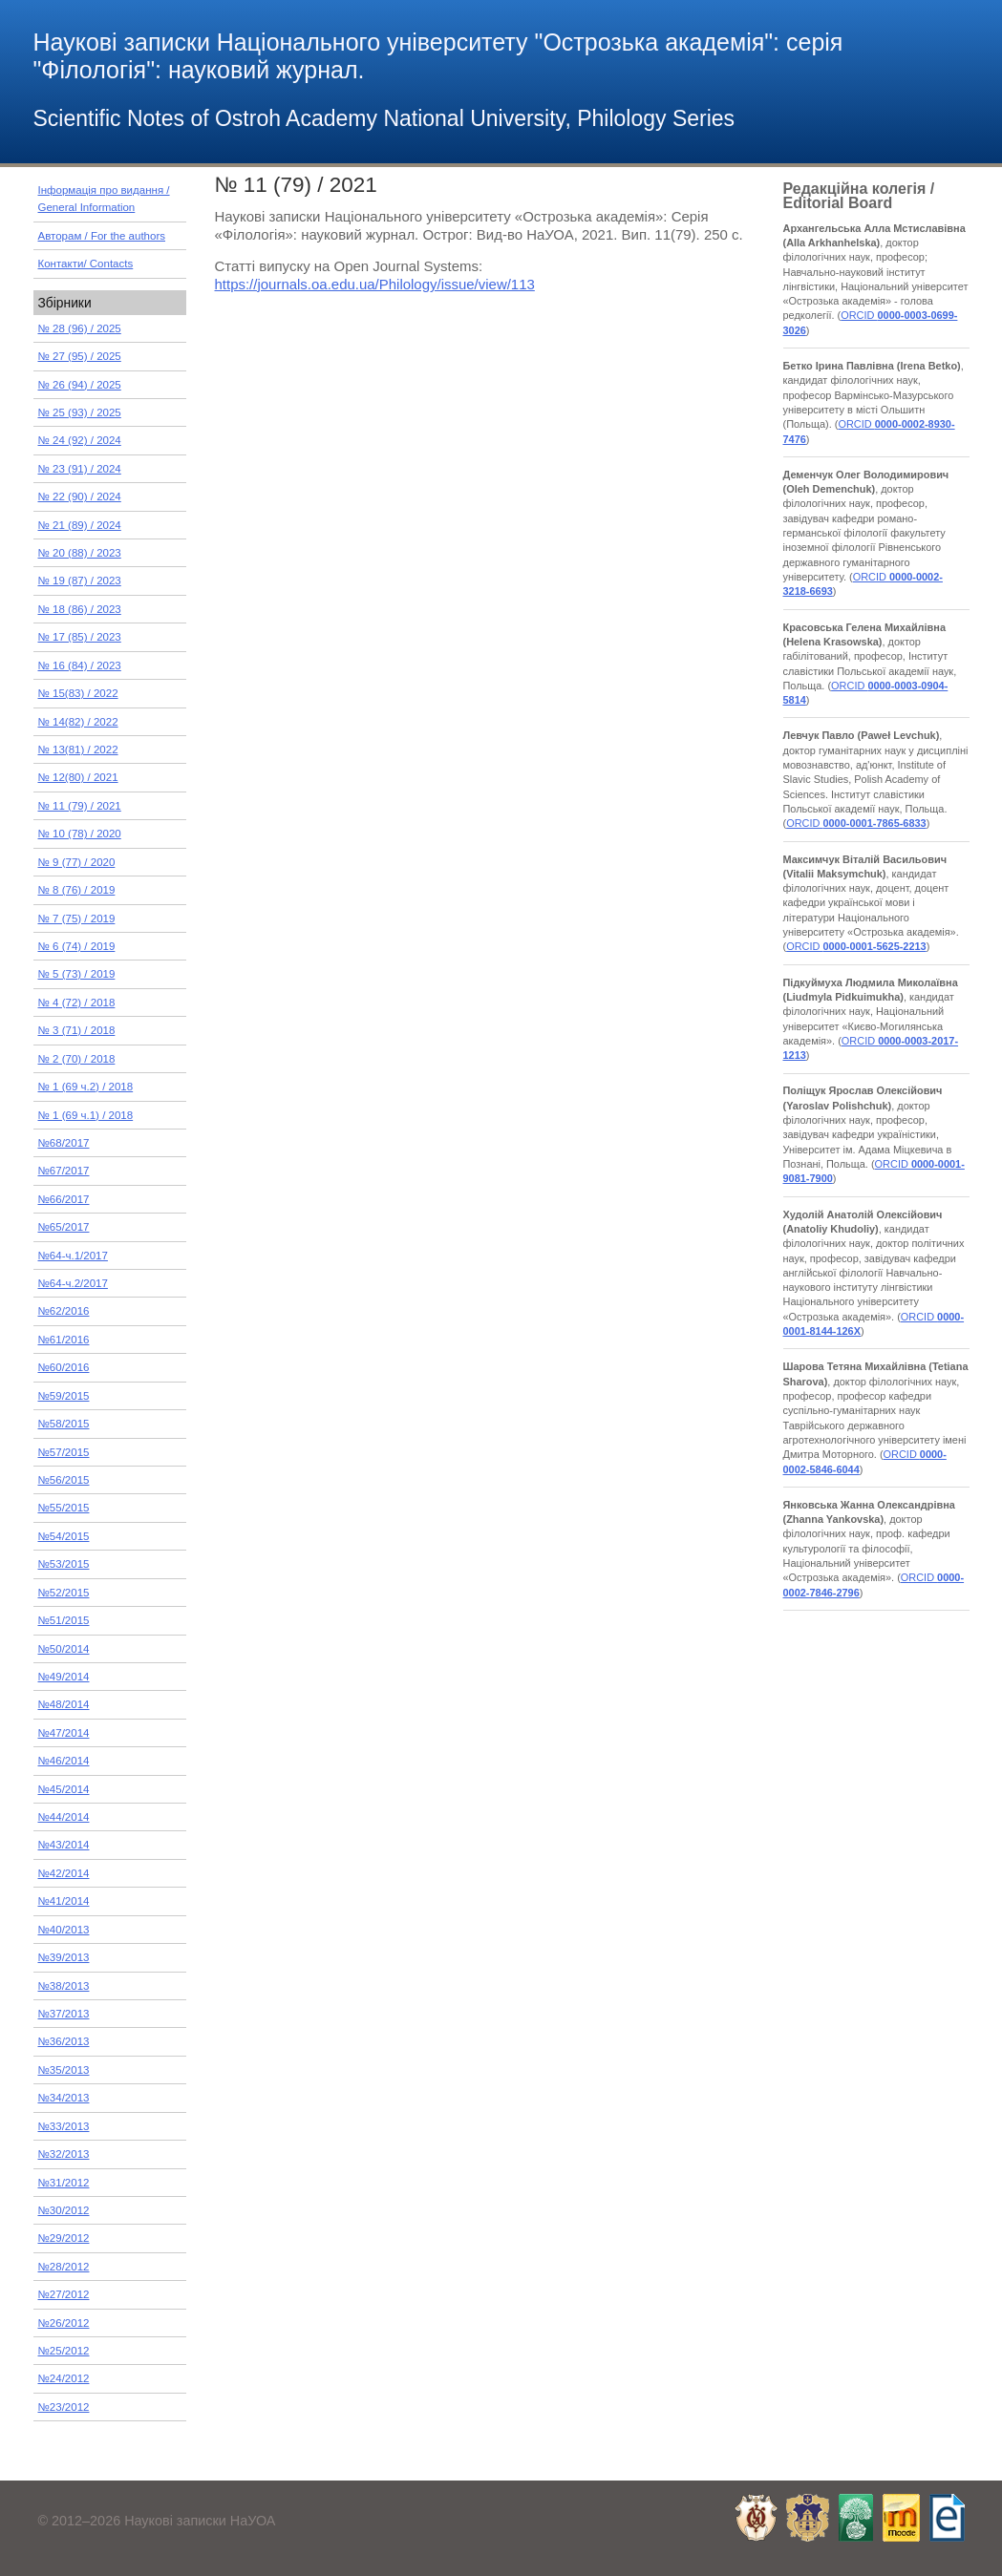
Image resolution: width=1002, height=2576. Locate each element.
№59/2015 (64, 1396)
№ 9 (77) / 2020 (77, 862)
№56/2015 (64, 1480)
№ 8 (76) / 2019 (77, 890)
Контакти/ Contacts (86, 263)
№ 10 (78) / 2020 (79, 833)
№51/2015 (64, 1620)
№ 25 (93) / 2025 (79, 412)
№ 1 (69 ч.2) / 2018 (86, 1086)
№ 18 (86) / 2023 (79, 609)
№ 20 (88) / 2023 (79, 553)
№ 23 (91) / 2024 (79, 469)
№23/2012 (64, 2407)
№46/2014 (64, 1760)
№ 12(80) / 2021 (78, 777)
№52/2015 (64, 1592)
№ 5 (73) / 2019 (77, 974)
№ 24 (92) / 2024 (79, 440)
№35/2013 (64, 2070)
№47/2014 (64, 1733)
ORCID (856, 823)
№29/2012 (64, 2238)
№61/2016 (64, 1339)
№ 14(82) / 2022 (78, 722)
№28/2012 (64, 2266)
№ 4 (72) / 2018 (77, 1002)
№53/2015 (64, 1564)
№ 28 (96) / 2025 (79, 328)
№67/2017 (64, 1170)
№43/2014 (64, 1844)
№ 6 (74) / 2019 (77, 946)
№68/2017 (64, 1143)
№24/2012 (64, 2378)
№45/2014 (64, 1789)
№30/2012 (64, 2210)
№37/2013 (64, 2013)
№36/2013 (64, 2041)
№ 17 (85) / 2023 (79, 637)
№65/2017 (64, 1227)
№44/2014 (64, 1817)
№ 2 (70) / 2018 (77, 1059)
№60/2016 (64, 1367)
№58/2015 (64, 1423)
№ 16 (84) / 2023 (79, 665)
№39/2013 (64, 1957)
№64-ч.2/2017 (73, 1283)
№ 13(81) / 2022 (78, 749)
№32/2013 (64, 2154)
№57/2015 (64, 1452)
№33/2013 (64, 2126)
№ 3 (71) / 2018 (77, 1030)
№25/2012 (64, 2350)
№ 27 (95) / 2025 (79, 356)
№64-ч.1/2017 (73, 1255)
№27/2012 (64, 2294)
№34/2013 (64, 2097)
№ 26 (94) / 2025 (79, 385)
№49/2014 (64, 1676)
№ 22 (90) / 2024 (79, 496)
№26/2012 (64, 2323)
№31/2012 (64, 2182)
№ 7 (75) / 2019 (77, 918)
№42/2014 (64, 1873)
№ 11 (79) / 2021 (79, 806)
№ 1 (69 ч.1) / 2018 (86, 1115)
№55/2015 (64, 1507)
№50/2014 (64, 1649)
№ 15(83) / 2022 (78, 693)
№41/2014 (64, 1901)
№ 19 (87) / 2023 (79, 580)
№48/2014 (64, 1704)
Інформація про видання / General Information (104, 198)
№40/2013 (64, 1929)
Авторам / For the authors (102, 236)
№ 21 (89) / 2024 (79, 525)
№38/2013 (64, 1986)
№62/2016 (64, 1311)
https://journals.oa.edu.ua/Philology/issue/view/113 (375, 284)
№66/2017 (64, 1199)
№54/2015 (64, 1536)
